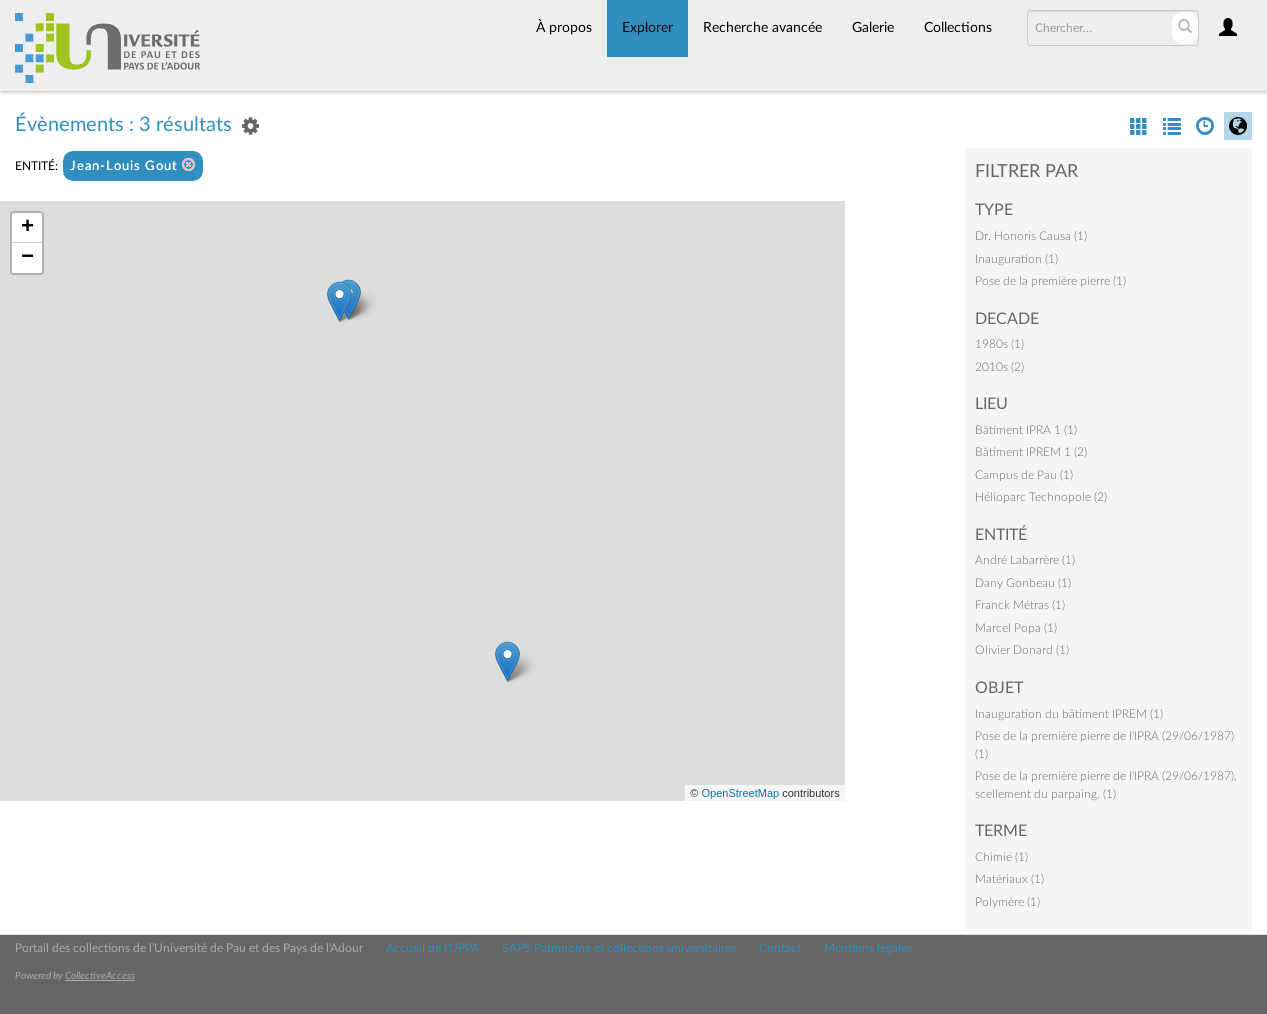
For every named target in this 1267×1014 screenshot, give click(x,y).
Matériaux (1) (1009, 879)
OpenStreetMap (740, 793)
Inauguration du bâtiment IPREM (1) (1069, 714)
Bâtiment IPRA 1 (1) (1026, 430)
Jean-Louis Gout (133, 165)
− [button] (27, 258)
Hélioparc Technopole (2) (1041, 497)
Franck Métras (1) (1020, 605)
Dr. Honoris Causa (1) (1031, 236)
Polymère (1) (1007, 902)
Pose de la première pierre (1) (1050, 281)
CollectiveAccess (100, 976)
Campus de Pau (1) (1024, 475)
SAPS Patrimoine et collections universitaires (619, 948)
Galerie (873, 28)
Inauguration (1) (1016, 259)
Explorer (647, 28)
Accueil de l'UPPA (432, 948)
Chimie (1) (1001, 857)
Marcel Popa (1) (1016, 628)
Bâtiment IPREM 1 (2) (1031, 452)
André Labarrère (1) (1025, 560)
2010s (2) (999, 367)
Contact (780, 948)
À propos (564, 28)
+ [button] (27, 228)
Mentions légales (868, 948)
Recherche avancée (762, 28)
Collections (958, 28)
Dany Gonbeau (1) (1023, 583)
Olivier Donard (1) (1022, 650)
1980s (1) (999, 344)
